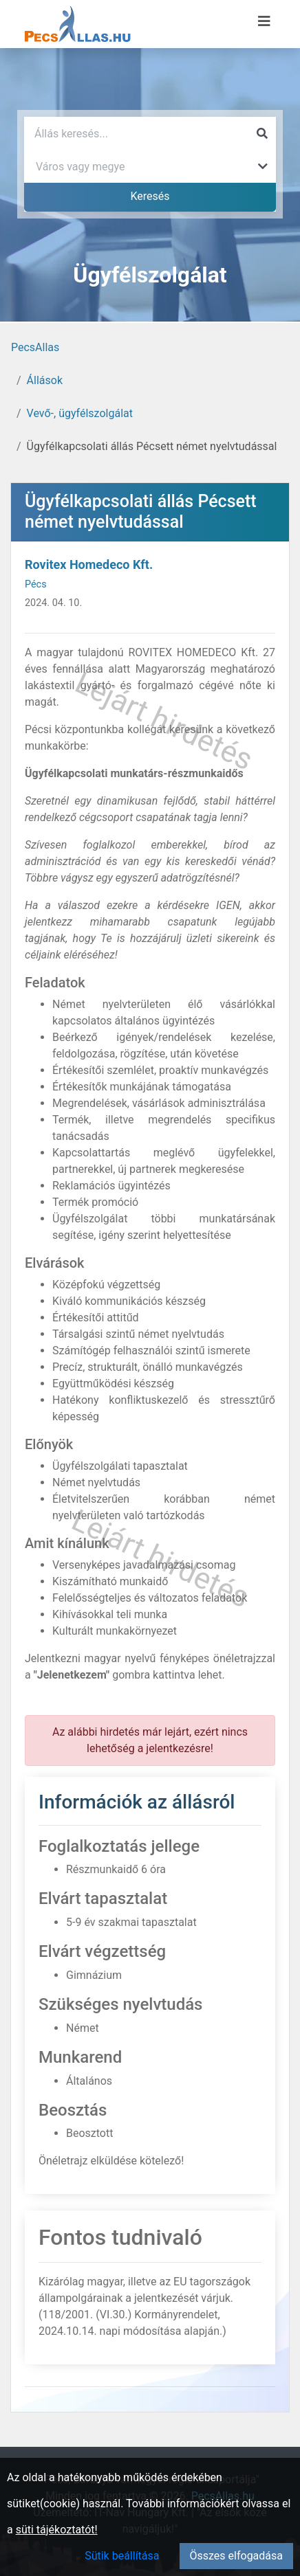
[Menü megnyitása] (264, 21)
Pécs (36, 584)
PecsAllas (35, 347)
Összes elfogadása (236, 2555)
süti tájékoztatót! (57, 2529)
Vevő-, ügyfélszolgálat (80, 413)
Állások (45, 380)
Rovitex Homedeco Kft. (89, 564)
